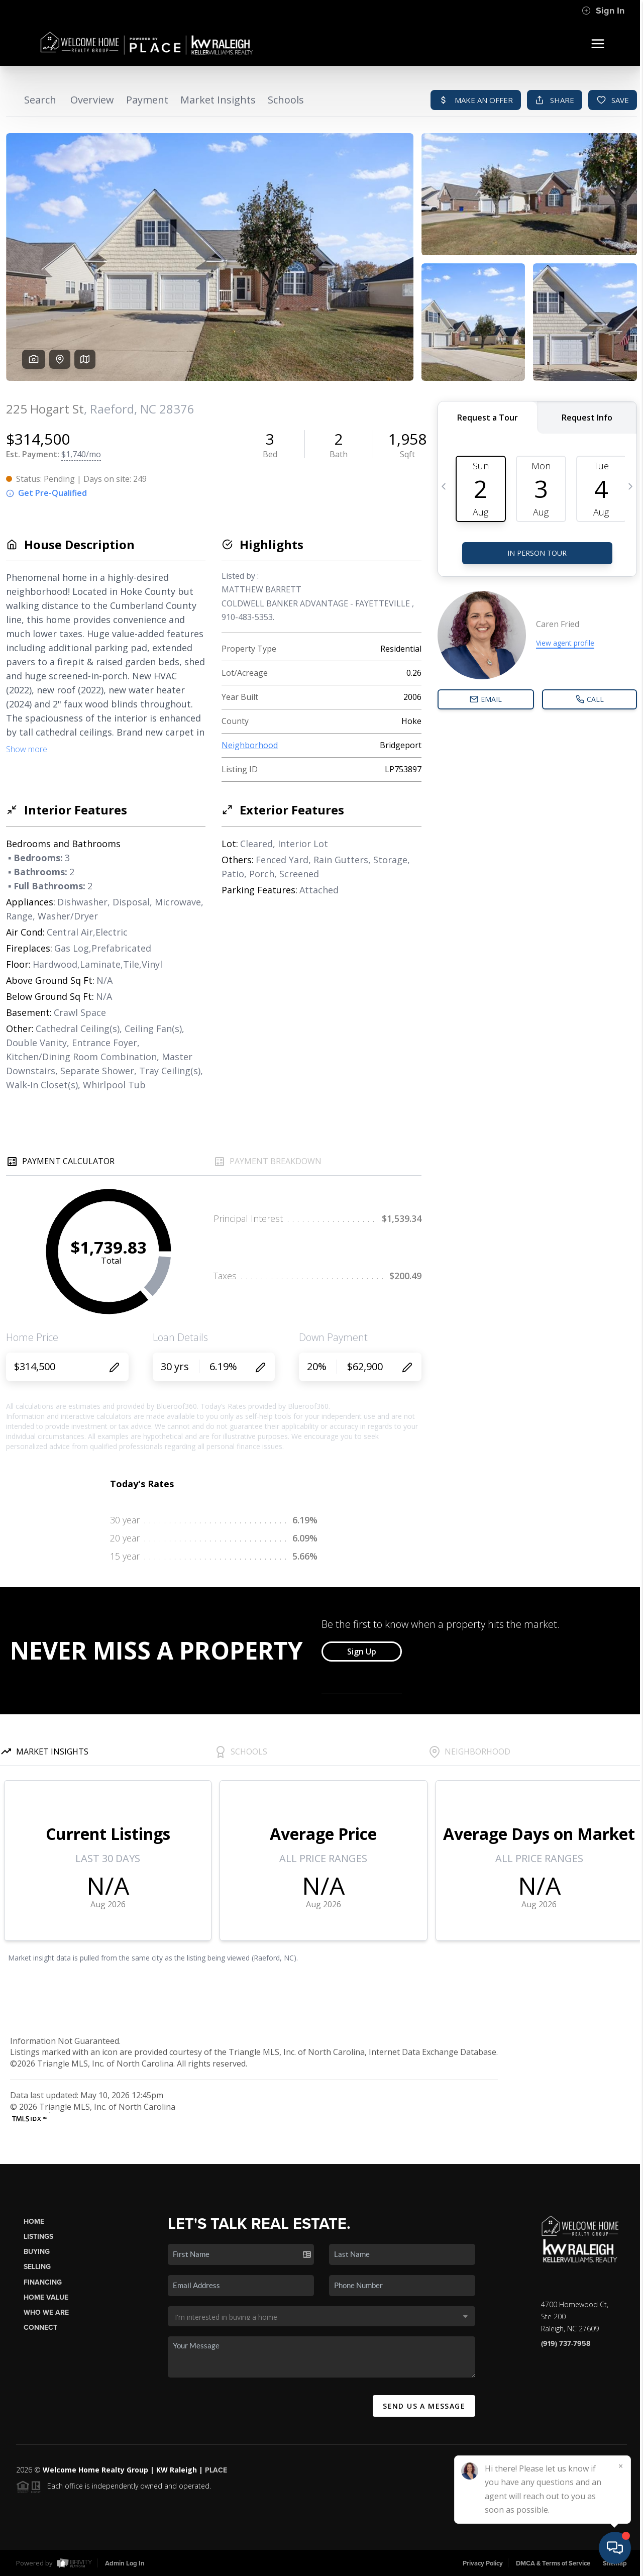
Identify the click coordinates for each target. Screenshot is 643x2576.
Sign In (603, 11)
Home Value (46, 2297)
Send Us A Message (424, 2406)
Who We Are (46, 2312)
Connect (40, 2327)
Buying (37, 2251)
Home (34, 2221)
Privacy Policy (483, 2563)
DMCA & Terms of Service (553, 2563)
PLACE (216, 2470)
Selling (37, 2266)
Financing (43, 2282)
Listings (38, 2236)
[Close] (620, 2466)
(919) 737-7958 (565, 2343)
